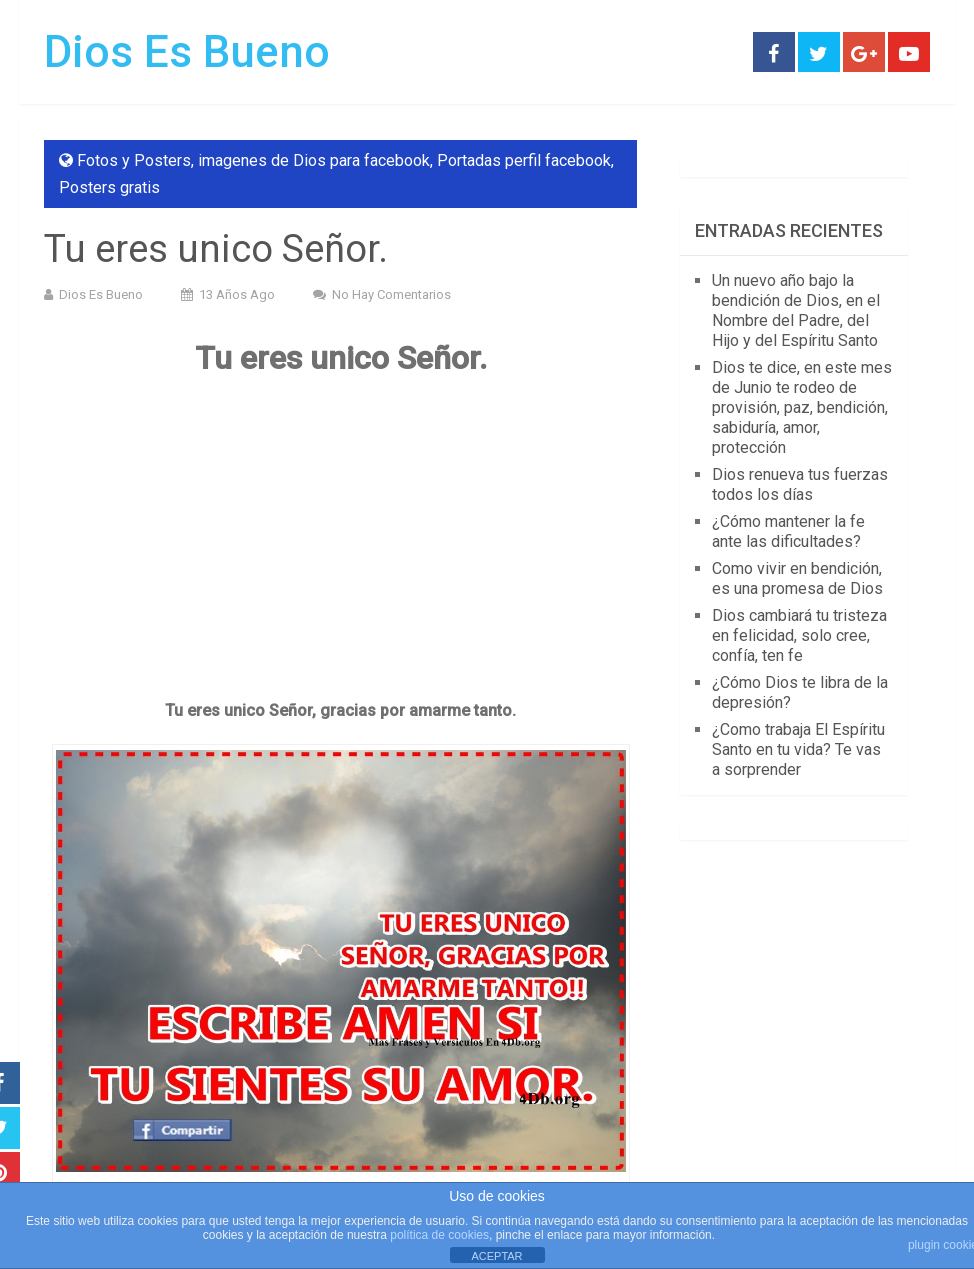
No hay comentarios (391, 294)
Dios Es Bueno (187, 52)
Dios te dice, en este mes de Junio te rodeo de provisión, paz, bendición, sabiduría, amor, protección (802, 407)
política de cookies (439, 1235)
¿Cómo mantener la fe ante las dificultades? (788, 531)
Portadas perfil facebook (524, 160)
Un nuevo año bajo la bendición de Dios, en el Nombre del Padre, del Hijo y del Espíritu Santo (796, 310)
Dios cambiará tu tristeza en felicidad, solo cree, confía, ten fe (799, 635)
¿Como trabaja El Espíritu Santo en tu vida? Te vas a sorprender (798, 749)
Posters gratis (109, 187)
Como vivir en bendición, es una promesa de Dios (797, 578)
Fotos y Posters (134, 160)
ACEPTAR (496, 1256)
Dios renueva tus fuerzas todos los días (800, 484)
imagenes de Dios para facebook (314, 160)
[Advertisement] (340, 537)
